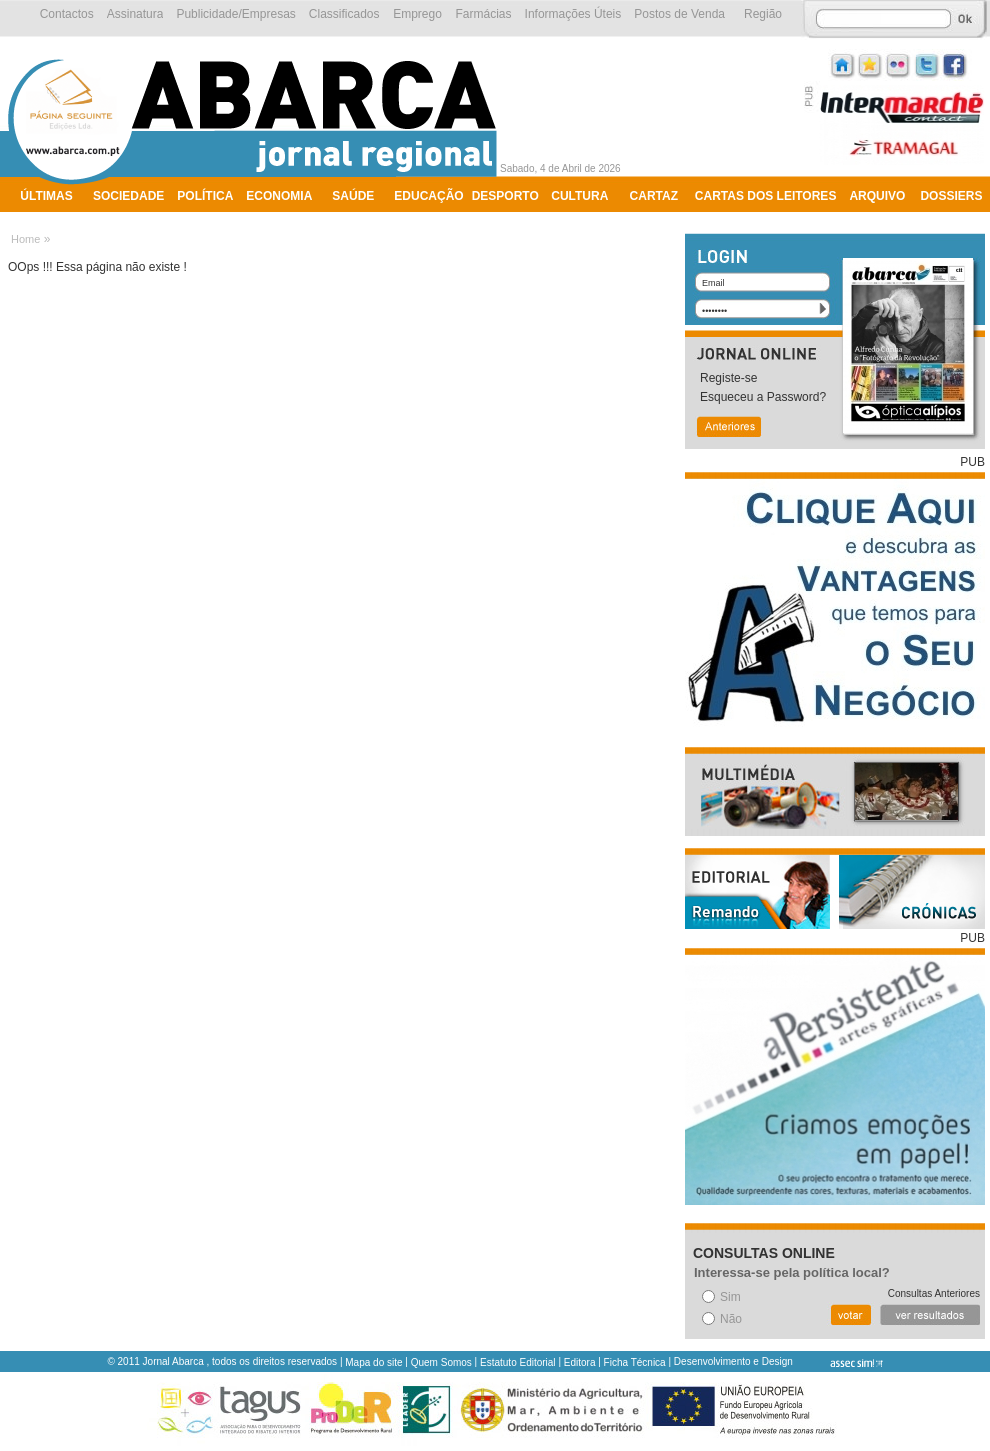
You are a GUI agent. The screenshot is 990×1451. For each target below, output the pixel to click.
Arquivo (877, 196)
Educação (428, 196)
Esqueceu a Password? (763, 397)
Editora (580, 1362)
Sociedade (128, 196)
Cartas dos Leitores (766, 196)
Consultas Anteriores (934, 1293)
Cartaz (654, 196)
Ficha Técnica (635, 1362)
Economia (279, 196)
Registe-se (728, 378)
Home (25, 239)
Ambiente (52, 222)
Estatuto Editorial (518, 1362)
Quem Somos (441, 1362)
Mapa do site (373, 1362)
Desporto (505, 196)
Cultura (579, 196)
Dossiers (951, 196)
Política (205, 196)
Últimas (46, 196)
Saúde (353, 196)
